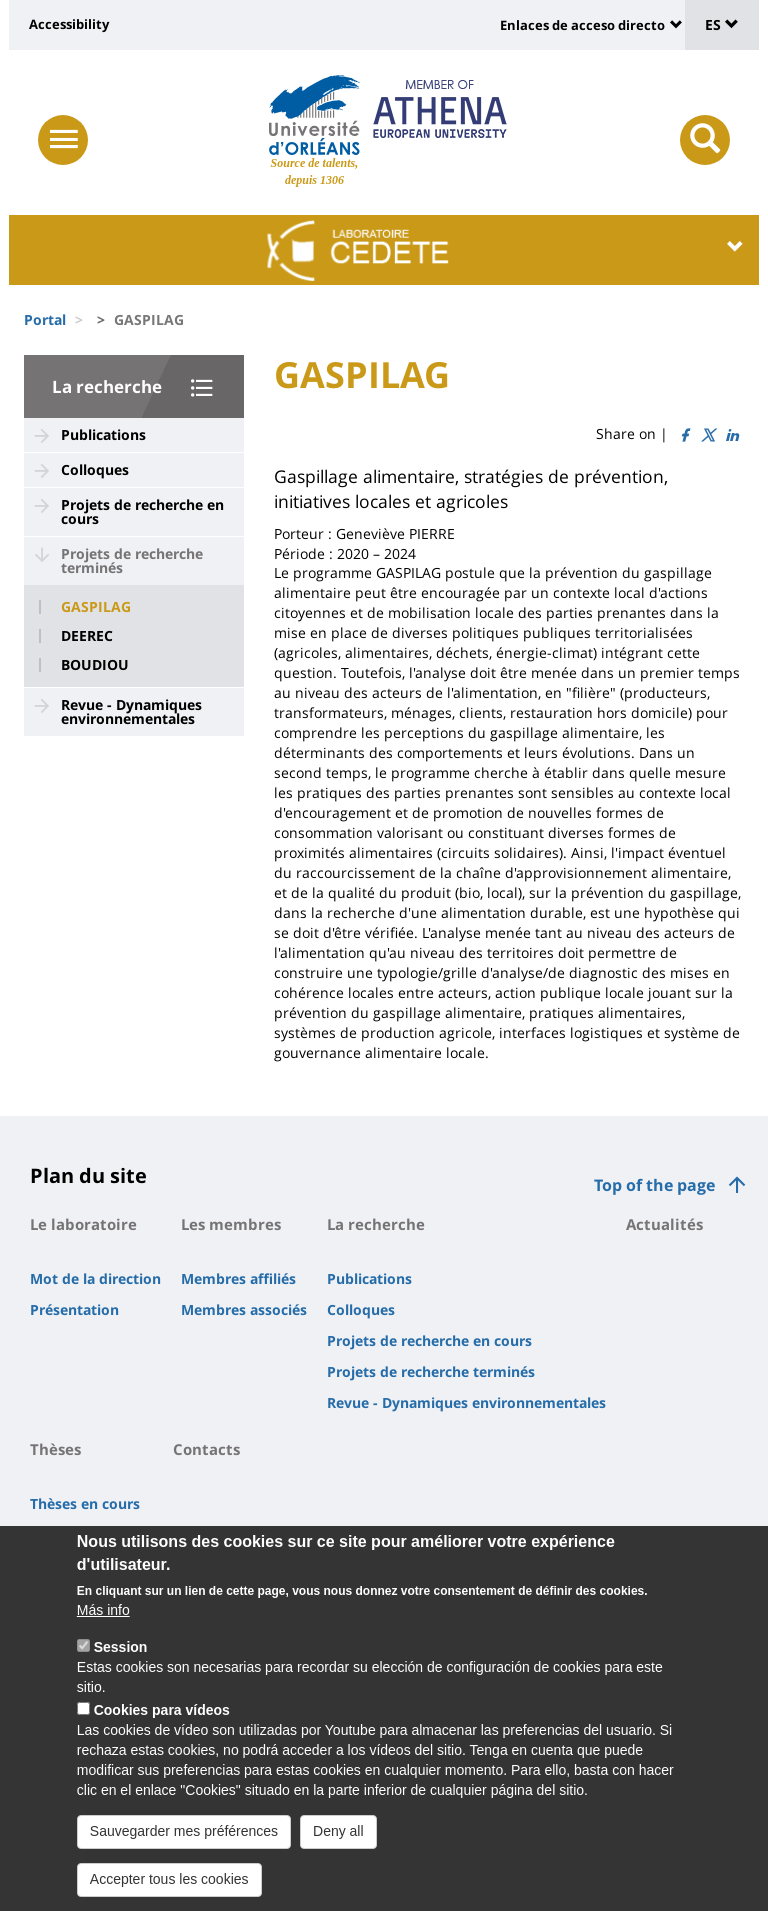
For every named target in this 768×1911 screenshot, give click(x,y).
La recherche (107, 386)
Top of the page (654, 1185)
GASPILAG (96, 607)
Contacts (206, 1449)
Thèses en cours (85, 1503)
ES (722, 24)
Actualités (664, 1224)
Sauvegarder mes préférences (184, 1849)
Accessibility (69, 24)
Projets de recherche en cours (142, 511)
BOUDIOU (95, 665)
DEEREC (87, 636)
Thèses (55, 1449)
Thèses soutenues (91, 1534)
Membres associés (244, 1309)
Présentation (74, 1309)
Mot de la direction (95, 1278)
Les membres (231, 1224)
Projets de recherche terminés (132, 560)
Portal (45, 319)
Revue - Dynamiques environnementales (131, 711)
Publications (103, 434)
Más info (103, 1628)
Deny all (338, 1849)
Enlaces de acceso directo (582, 25)
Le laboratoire (83, 1224)
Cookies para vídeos (162, 1728)
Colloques (95, 469)
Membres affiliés (238, 1278)
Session (121, 1665)
